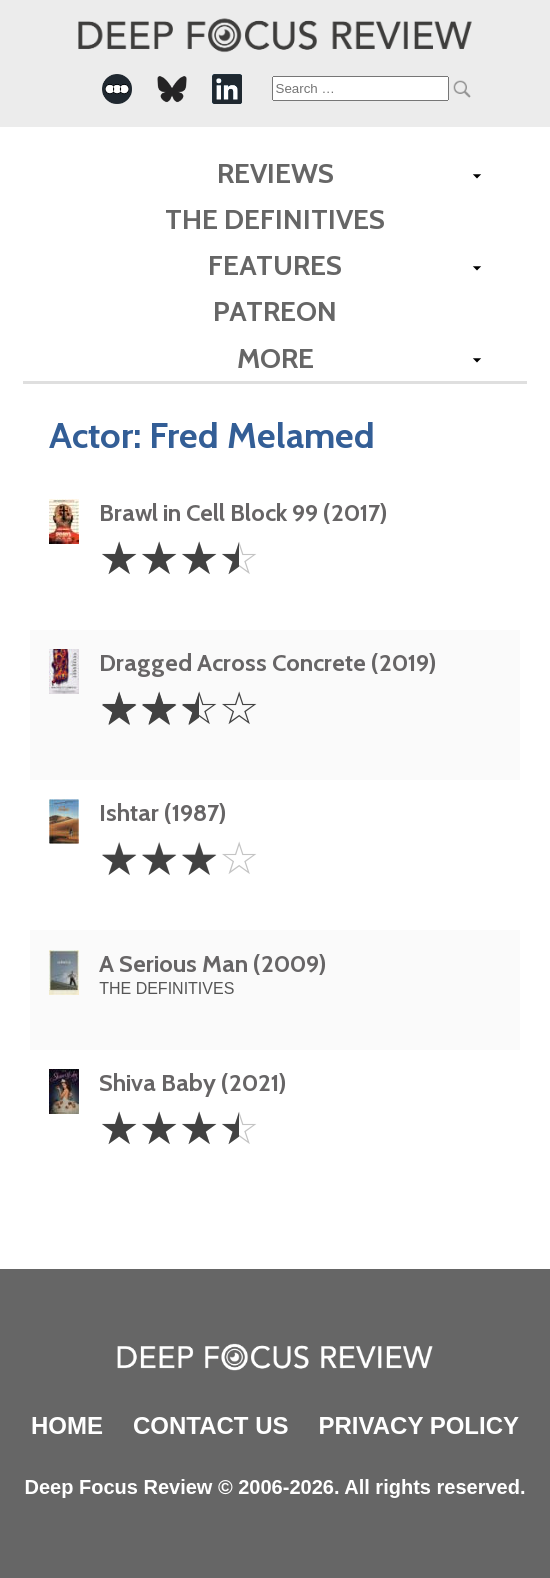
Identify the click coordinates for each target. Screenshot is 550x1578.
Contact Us (211, 1425)
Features (275, 265)
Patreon (275, 311)
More (275, 358)
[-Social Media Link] (117, 89)
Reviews (275, 173)
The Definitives (275, 219)
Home (67, 1425)
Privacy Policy (419, 1425)
